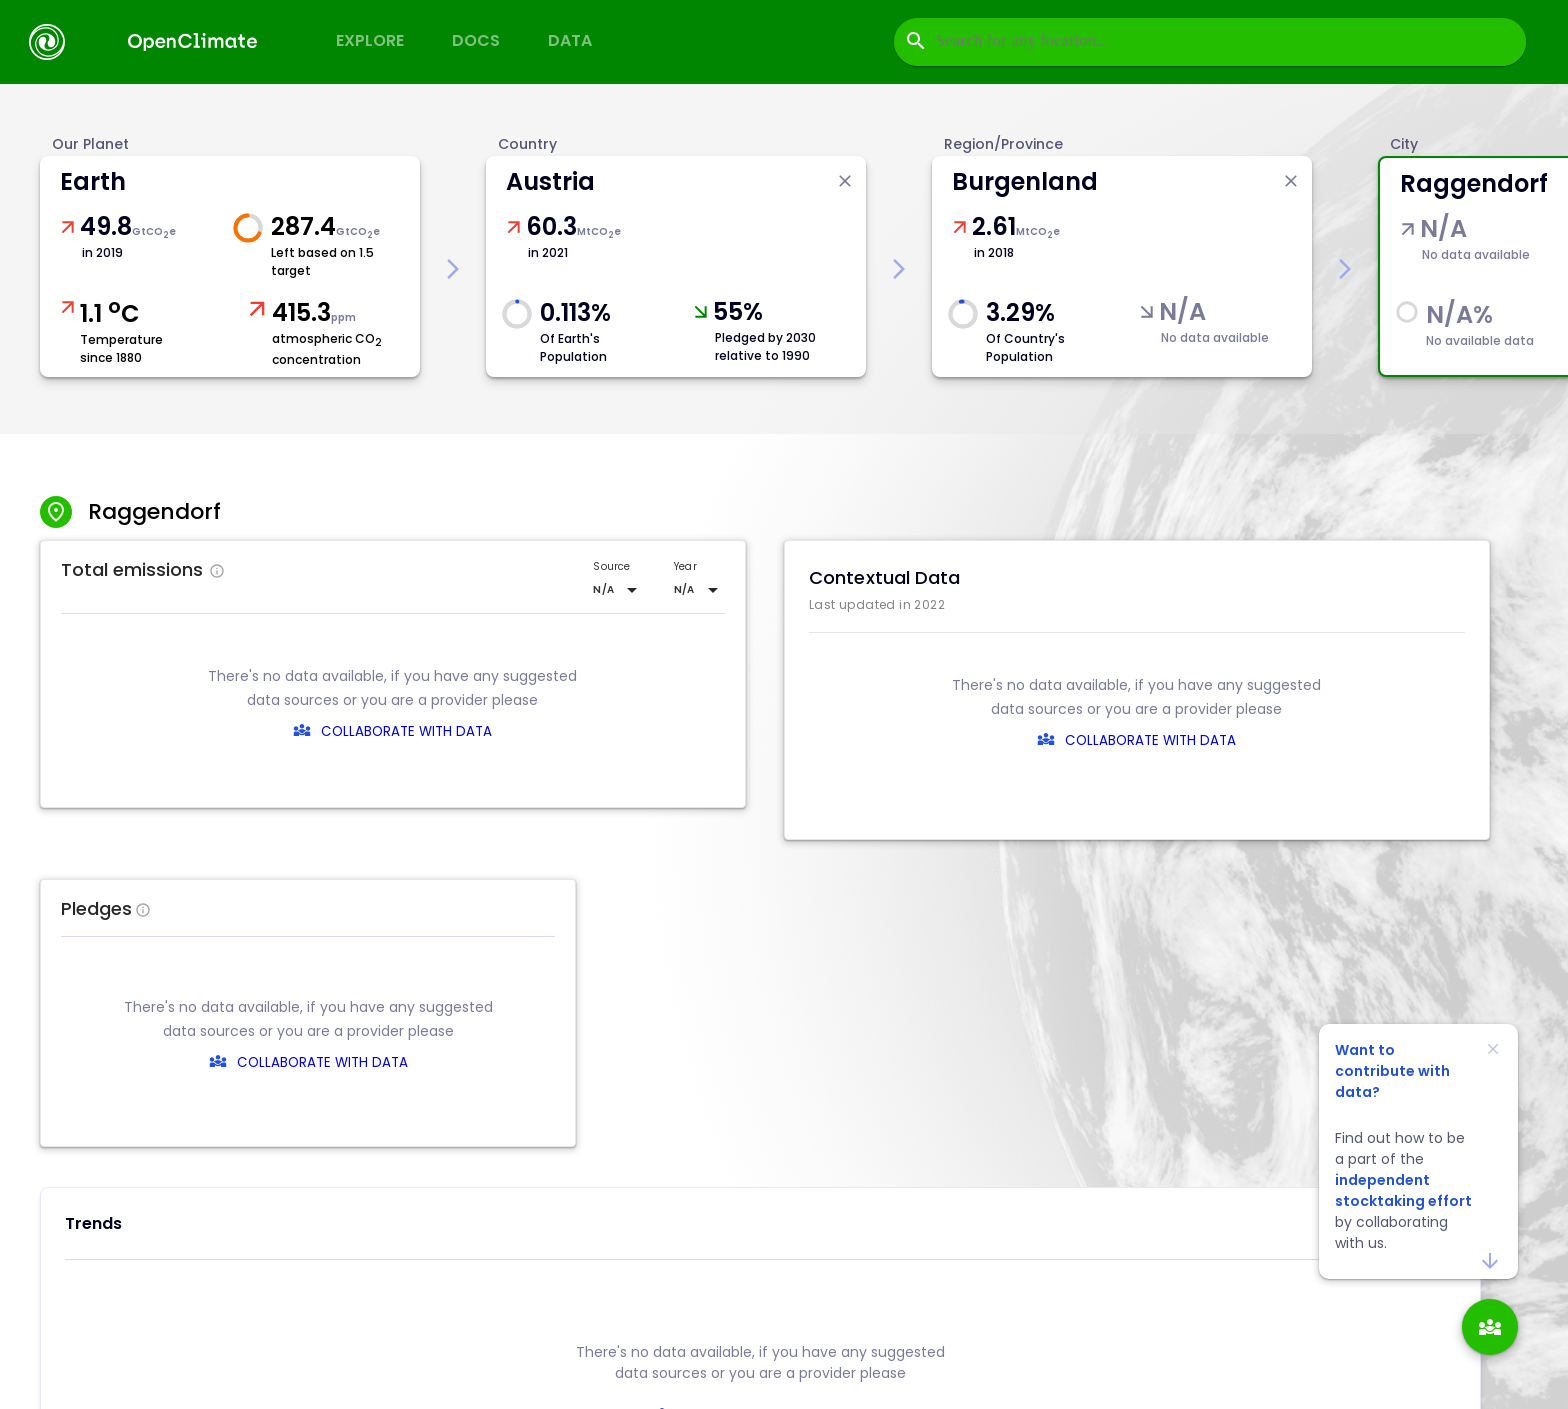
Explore (370, 40)
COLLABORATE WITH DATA (406, 731)
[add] (1490, 1327)
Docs (476, 40)
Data (570, 40)
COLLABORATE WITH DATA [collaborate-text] (774, 1062)
